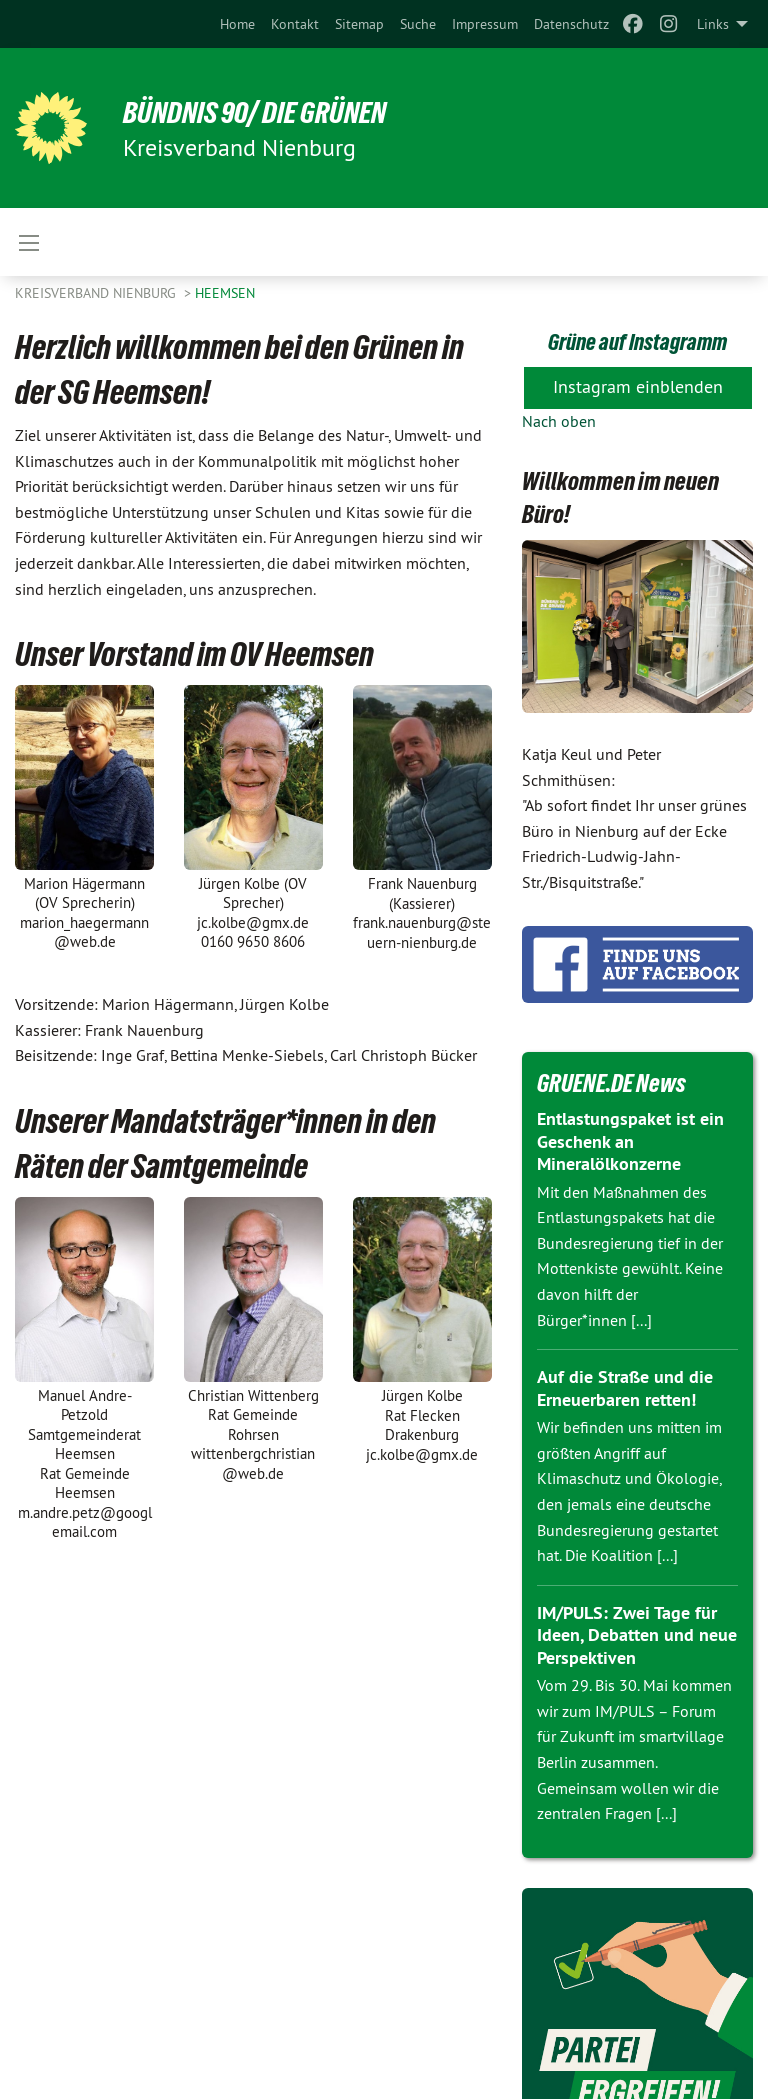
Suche (418, 24)
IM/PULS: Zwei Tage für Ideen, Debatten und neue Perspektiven (637, 1635)
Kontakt (295, 24)
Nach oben (559, 421)
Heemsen (225, 293)
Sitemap (359, 24)
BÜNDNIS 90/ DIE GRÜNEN (263, 112)
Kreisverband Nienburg (97, 293)
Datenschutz (571, 24)
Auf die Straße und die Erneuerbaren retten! (625, 1388)
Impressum (485, 24)
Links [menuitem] (713, 24)
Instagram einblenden (638, 386)
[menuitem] (237, 24)
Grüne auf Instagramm (637, 341)
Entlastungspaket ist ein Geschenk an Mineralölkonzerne (630, 1141)
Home (237, 24)
